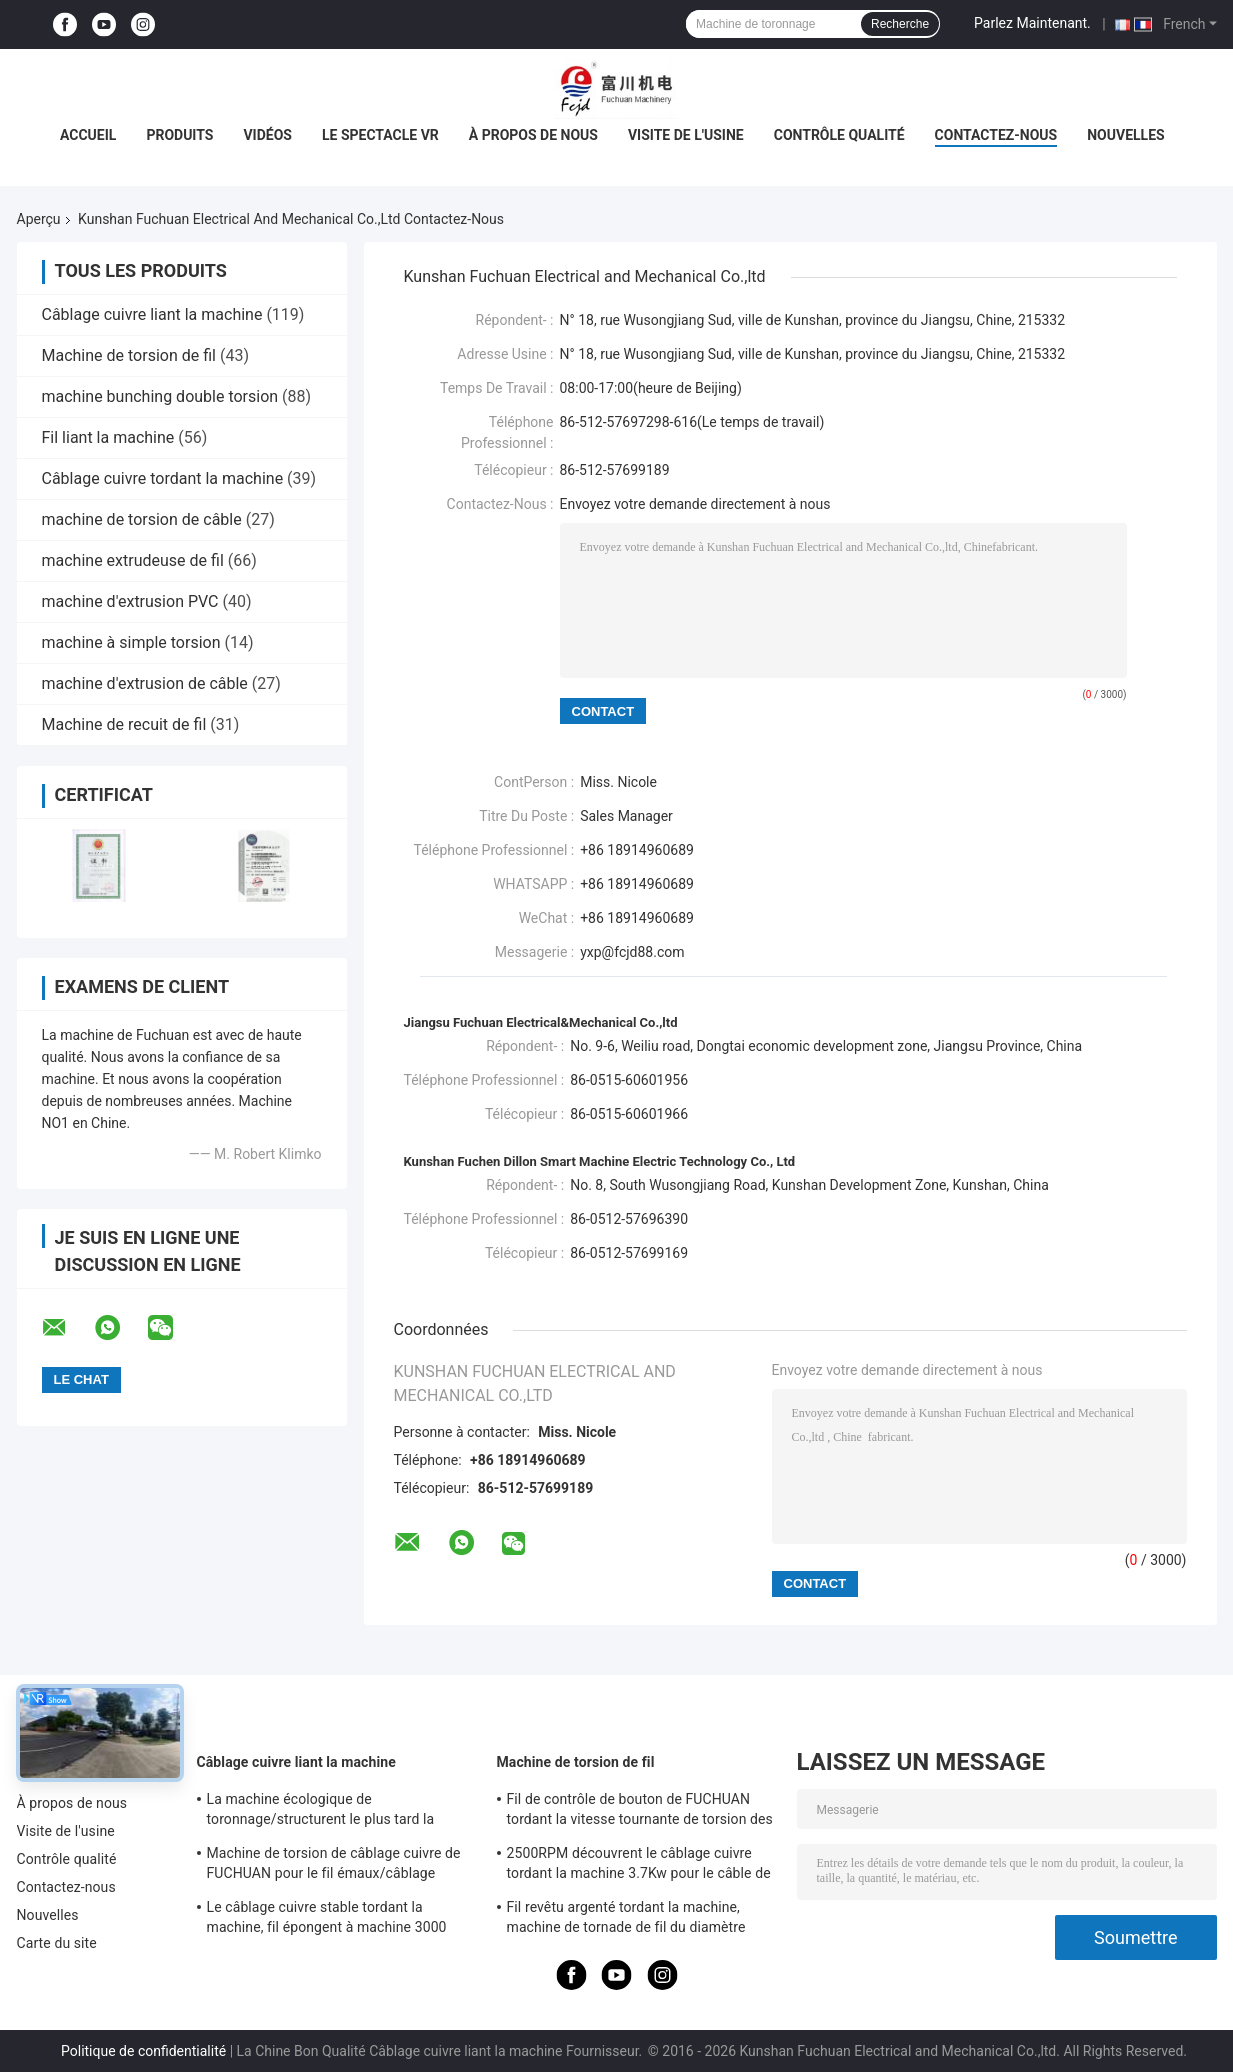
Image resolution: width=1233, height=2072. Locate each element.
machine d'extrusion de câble (145, 683)
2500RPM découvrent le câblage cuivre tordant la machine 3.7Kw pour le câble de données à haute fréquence (639, 1866)
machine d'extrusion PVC (130, 601)
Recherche (900, 24)
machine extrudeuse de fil (133, 560)
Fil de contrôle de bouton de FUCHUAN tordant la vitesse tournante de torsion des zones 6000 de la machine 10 (640, 1812)
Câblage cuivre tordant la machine (163, 478)
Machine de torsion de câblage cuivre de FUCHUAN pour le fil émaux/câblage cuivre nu (334, 1866)
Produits (179, 135)
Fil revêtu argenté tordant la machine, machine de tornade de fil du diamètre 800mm (626, 1920)
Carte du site (57, 1943)
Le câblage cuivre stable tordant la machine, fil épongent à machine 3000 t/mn (327, 1920)
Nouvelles (1125, 135)
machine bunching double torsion (160, 396)
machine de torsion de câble (142, 519)
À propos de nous (533, 135)
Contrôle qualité (839, 135)
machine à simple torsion (131, 642)
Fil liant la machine (108, 437)
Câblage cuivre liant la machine (152, 314)
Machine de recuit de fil (124, 724)
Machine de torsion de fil (129, 355)
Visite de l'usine (686, 135)
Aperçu (39, 219)
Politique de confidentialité (143, 2051)
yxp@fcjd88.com (632, 952)
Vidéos (267, 135)
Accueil (88, 135)
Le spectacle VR (380, 135)
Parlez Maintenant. (1032, 23)
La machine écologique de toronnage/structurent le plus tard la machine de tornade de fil (321, 1812)
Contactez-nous (996, 135)
